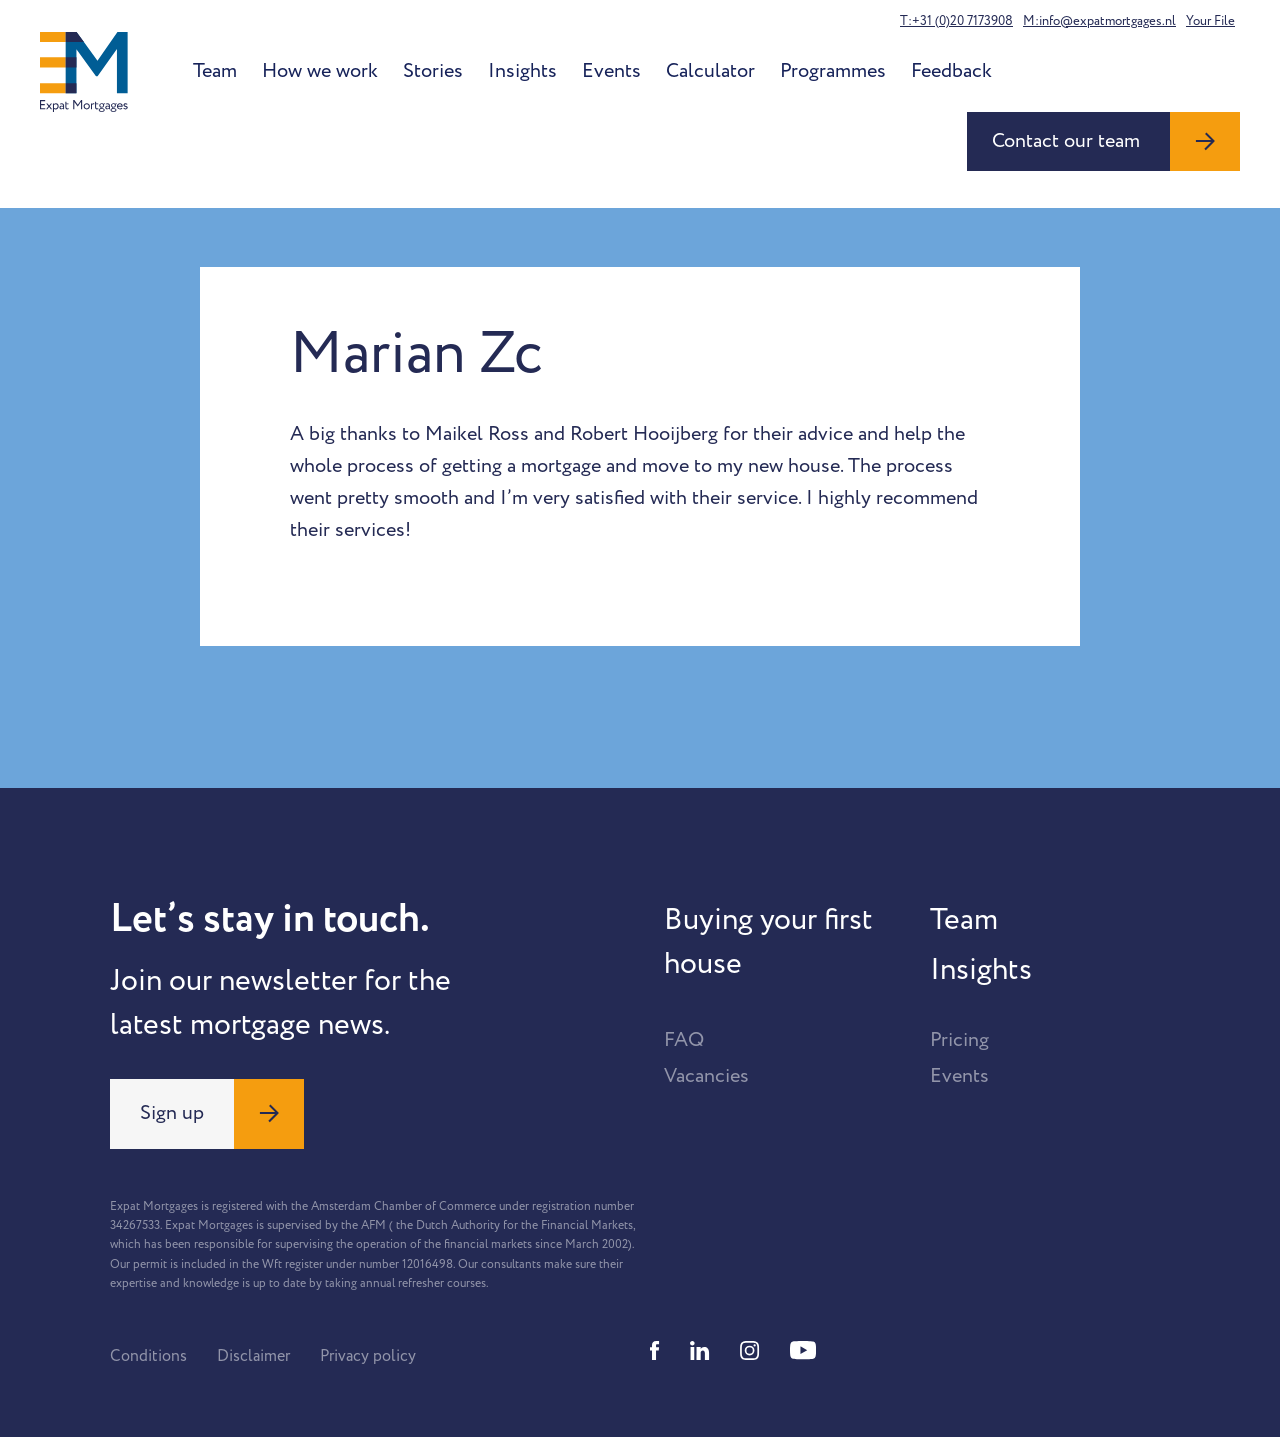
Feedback (951, 71)
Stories (433, 71)
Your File (1210, 21)
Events (611, 71)
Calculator (710, 71)
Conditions (148, 1356)
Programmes (833, 71)
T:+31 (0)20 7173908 (956, 21)
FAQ (684, 1040)
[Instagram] (750, 1350)
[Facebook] (655, 1350)
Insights (522, 71)
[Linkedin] (700, 1350)
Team (215, 71)
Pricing (959, 1040)
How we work (320, 71)
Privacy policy (368, 1356)
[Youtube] (803, 1350)
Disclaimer (253, 1356)
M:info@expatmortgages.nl (1099, 21)
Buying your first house (768, 942)
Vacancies (706, 1076)
